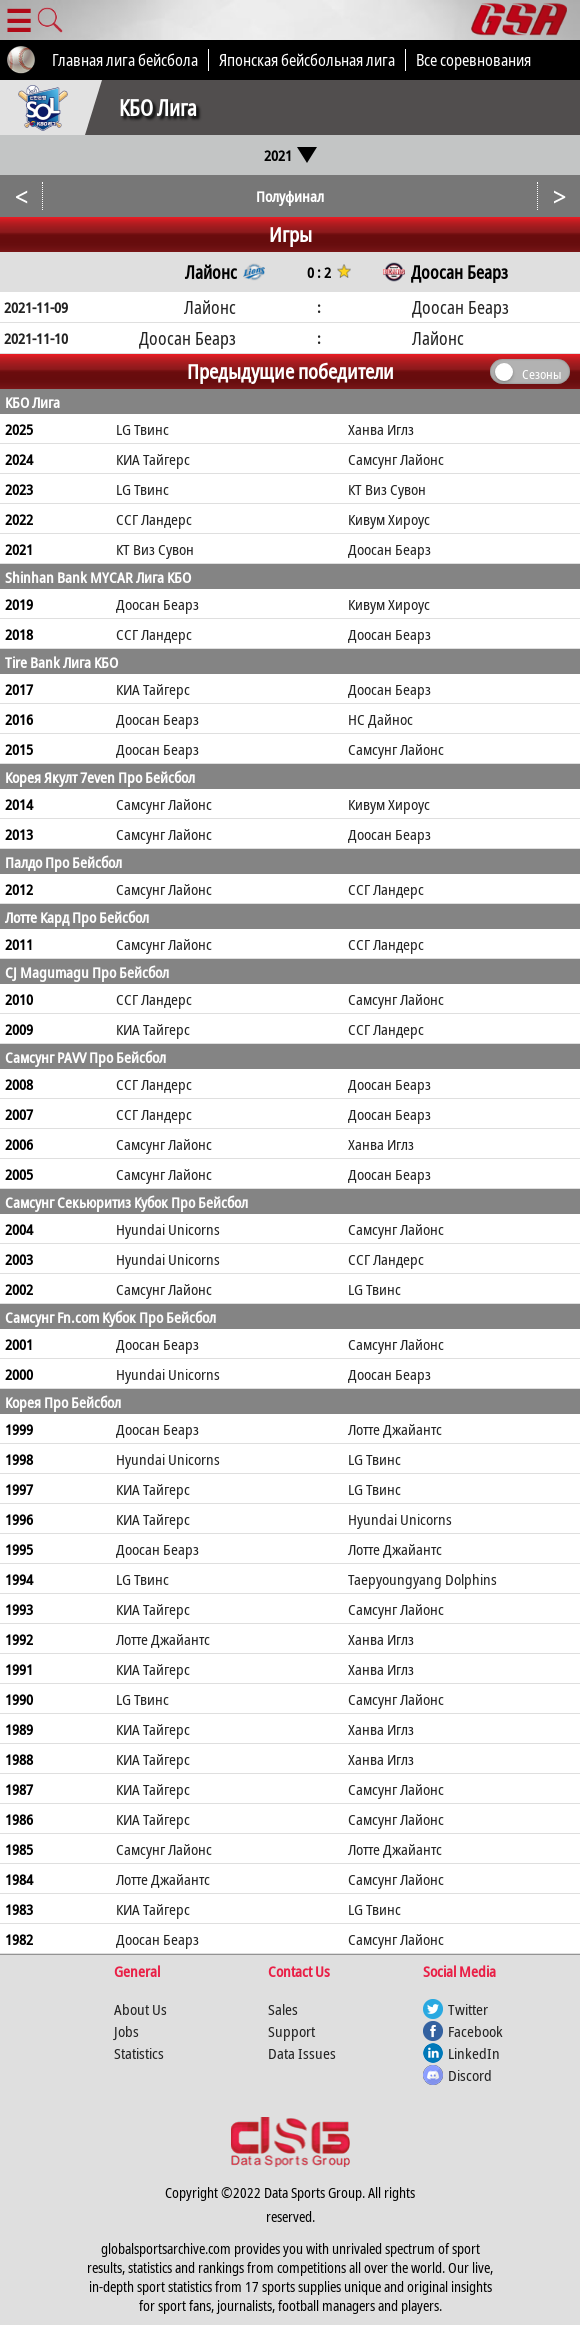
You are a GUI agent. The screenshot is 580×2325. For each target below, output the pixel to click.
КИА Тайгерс (153, 459)
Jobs (126, 2031)
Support (291, 2031)
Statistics (139, 2053)
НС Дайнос (380, 719)
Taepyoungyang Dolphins (422, 1579)
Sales (283, 2009)
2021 (290, 155)
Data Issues (302, 2053)
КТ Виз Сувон (387, 489)
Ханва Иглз (381, 429)
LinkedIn (474, 2053)
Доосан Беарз (389, 549)
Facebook (475, 2031)
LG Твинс (142, 429)
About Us (140, 2009)
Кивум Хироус (389, 519)
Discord (470, 2075)
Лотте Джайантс (395, 1429)
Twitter (468, 2009)
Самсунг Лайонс (396, 459)
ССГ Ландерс (154, 519)
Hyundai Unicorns (168, 1229)
